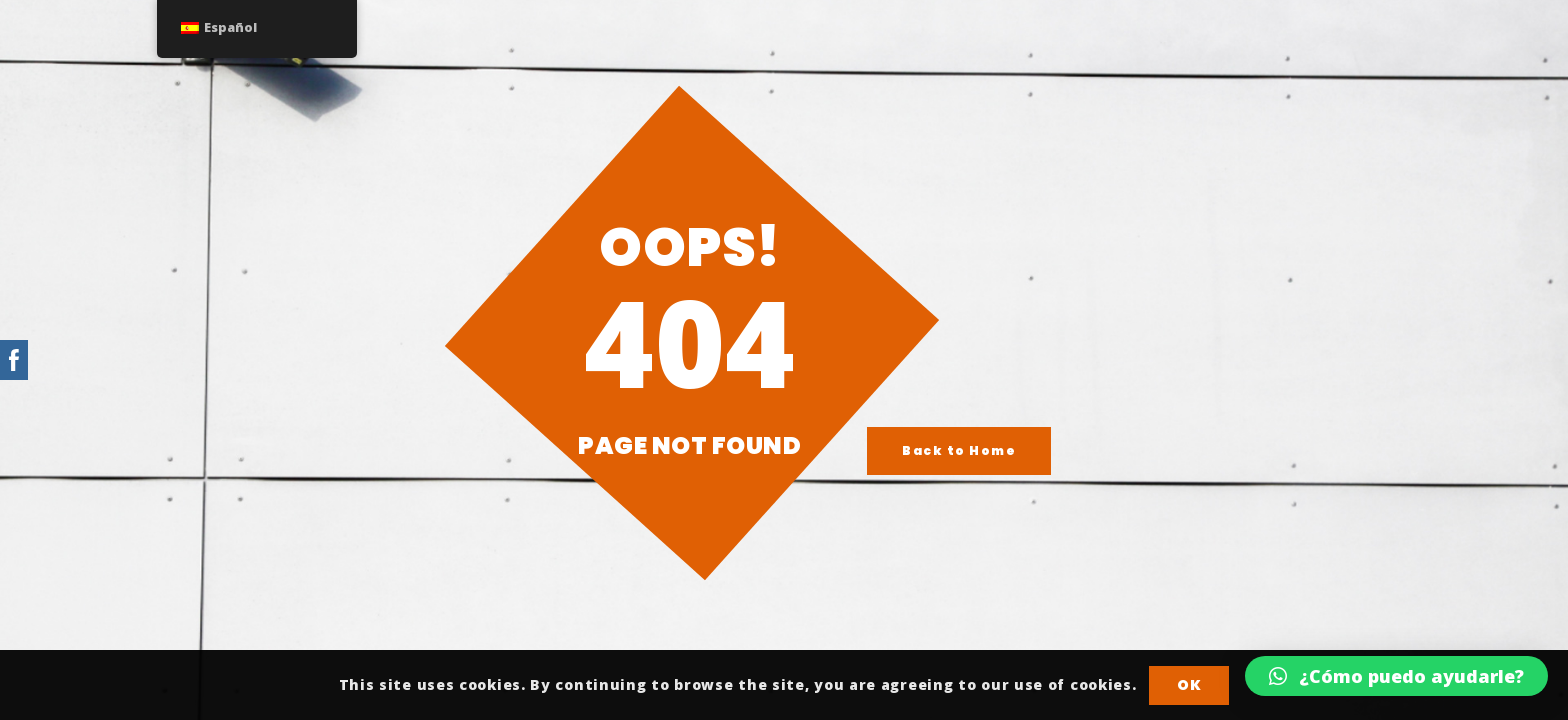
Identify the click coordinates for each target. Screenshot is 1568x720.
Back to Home (959, 450)
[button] (1396, 676)
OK (1189, 685)
